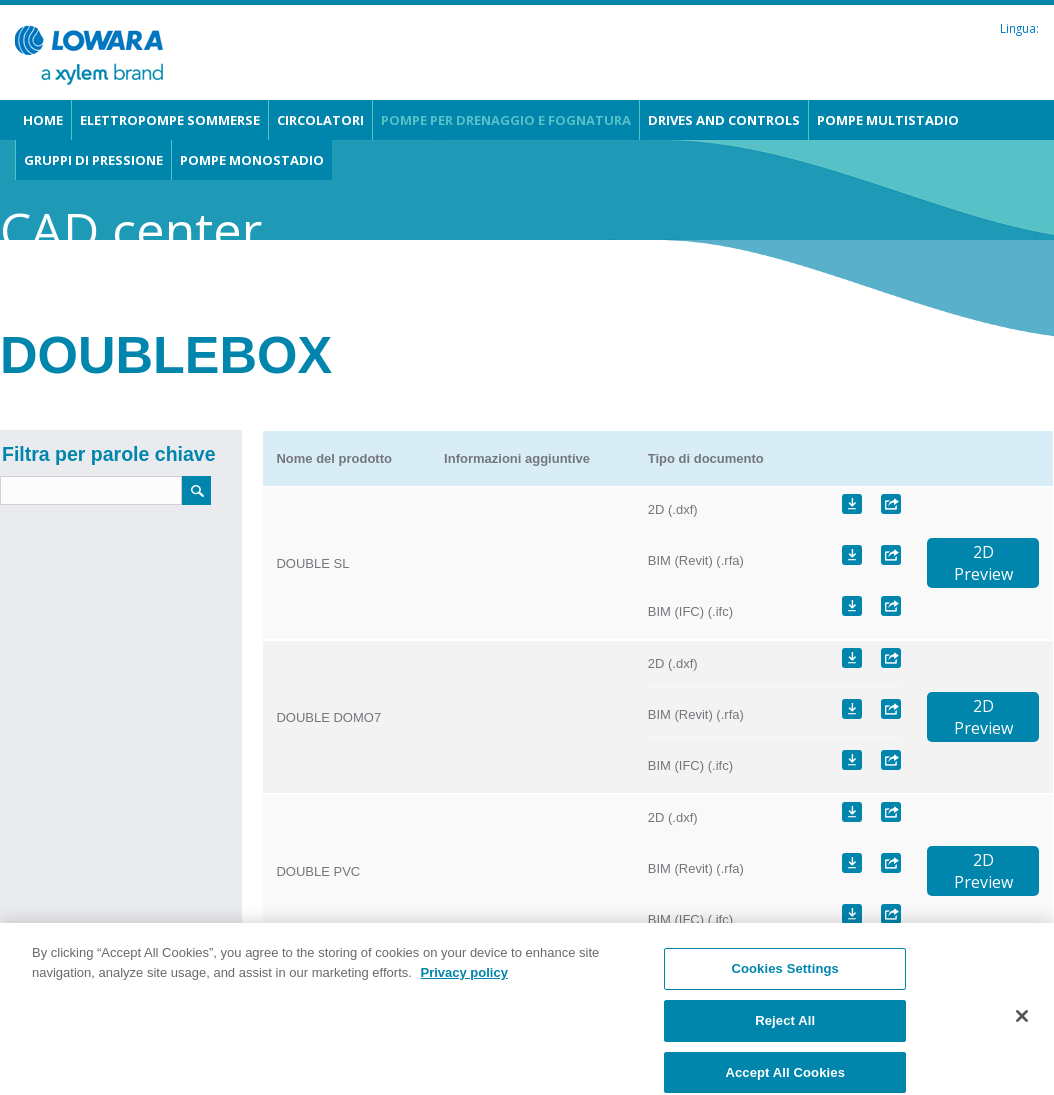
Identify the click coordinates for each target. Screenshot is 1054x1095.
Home (43, 120)
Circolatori (320, 120)
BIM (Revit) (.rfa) (696, 560)
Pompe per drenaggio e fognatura (506, 120)
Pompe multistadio (888, 120)
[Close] (1022, 1026)
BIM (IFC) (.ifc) (690, 611)
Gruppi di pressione (93, 160)
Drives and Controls (724, 120)
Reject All (785, 1030)
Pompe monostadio (252, 160)
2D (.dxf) (673, 509)
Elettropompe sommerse (170, 120)
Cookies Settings (785, 978)
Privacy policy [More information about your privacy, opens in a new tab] (463, 981)
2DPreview (983, 563)
